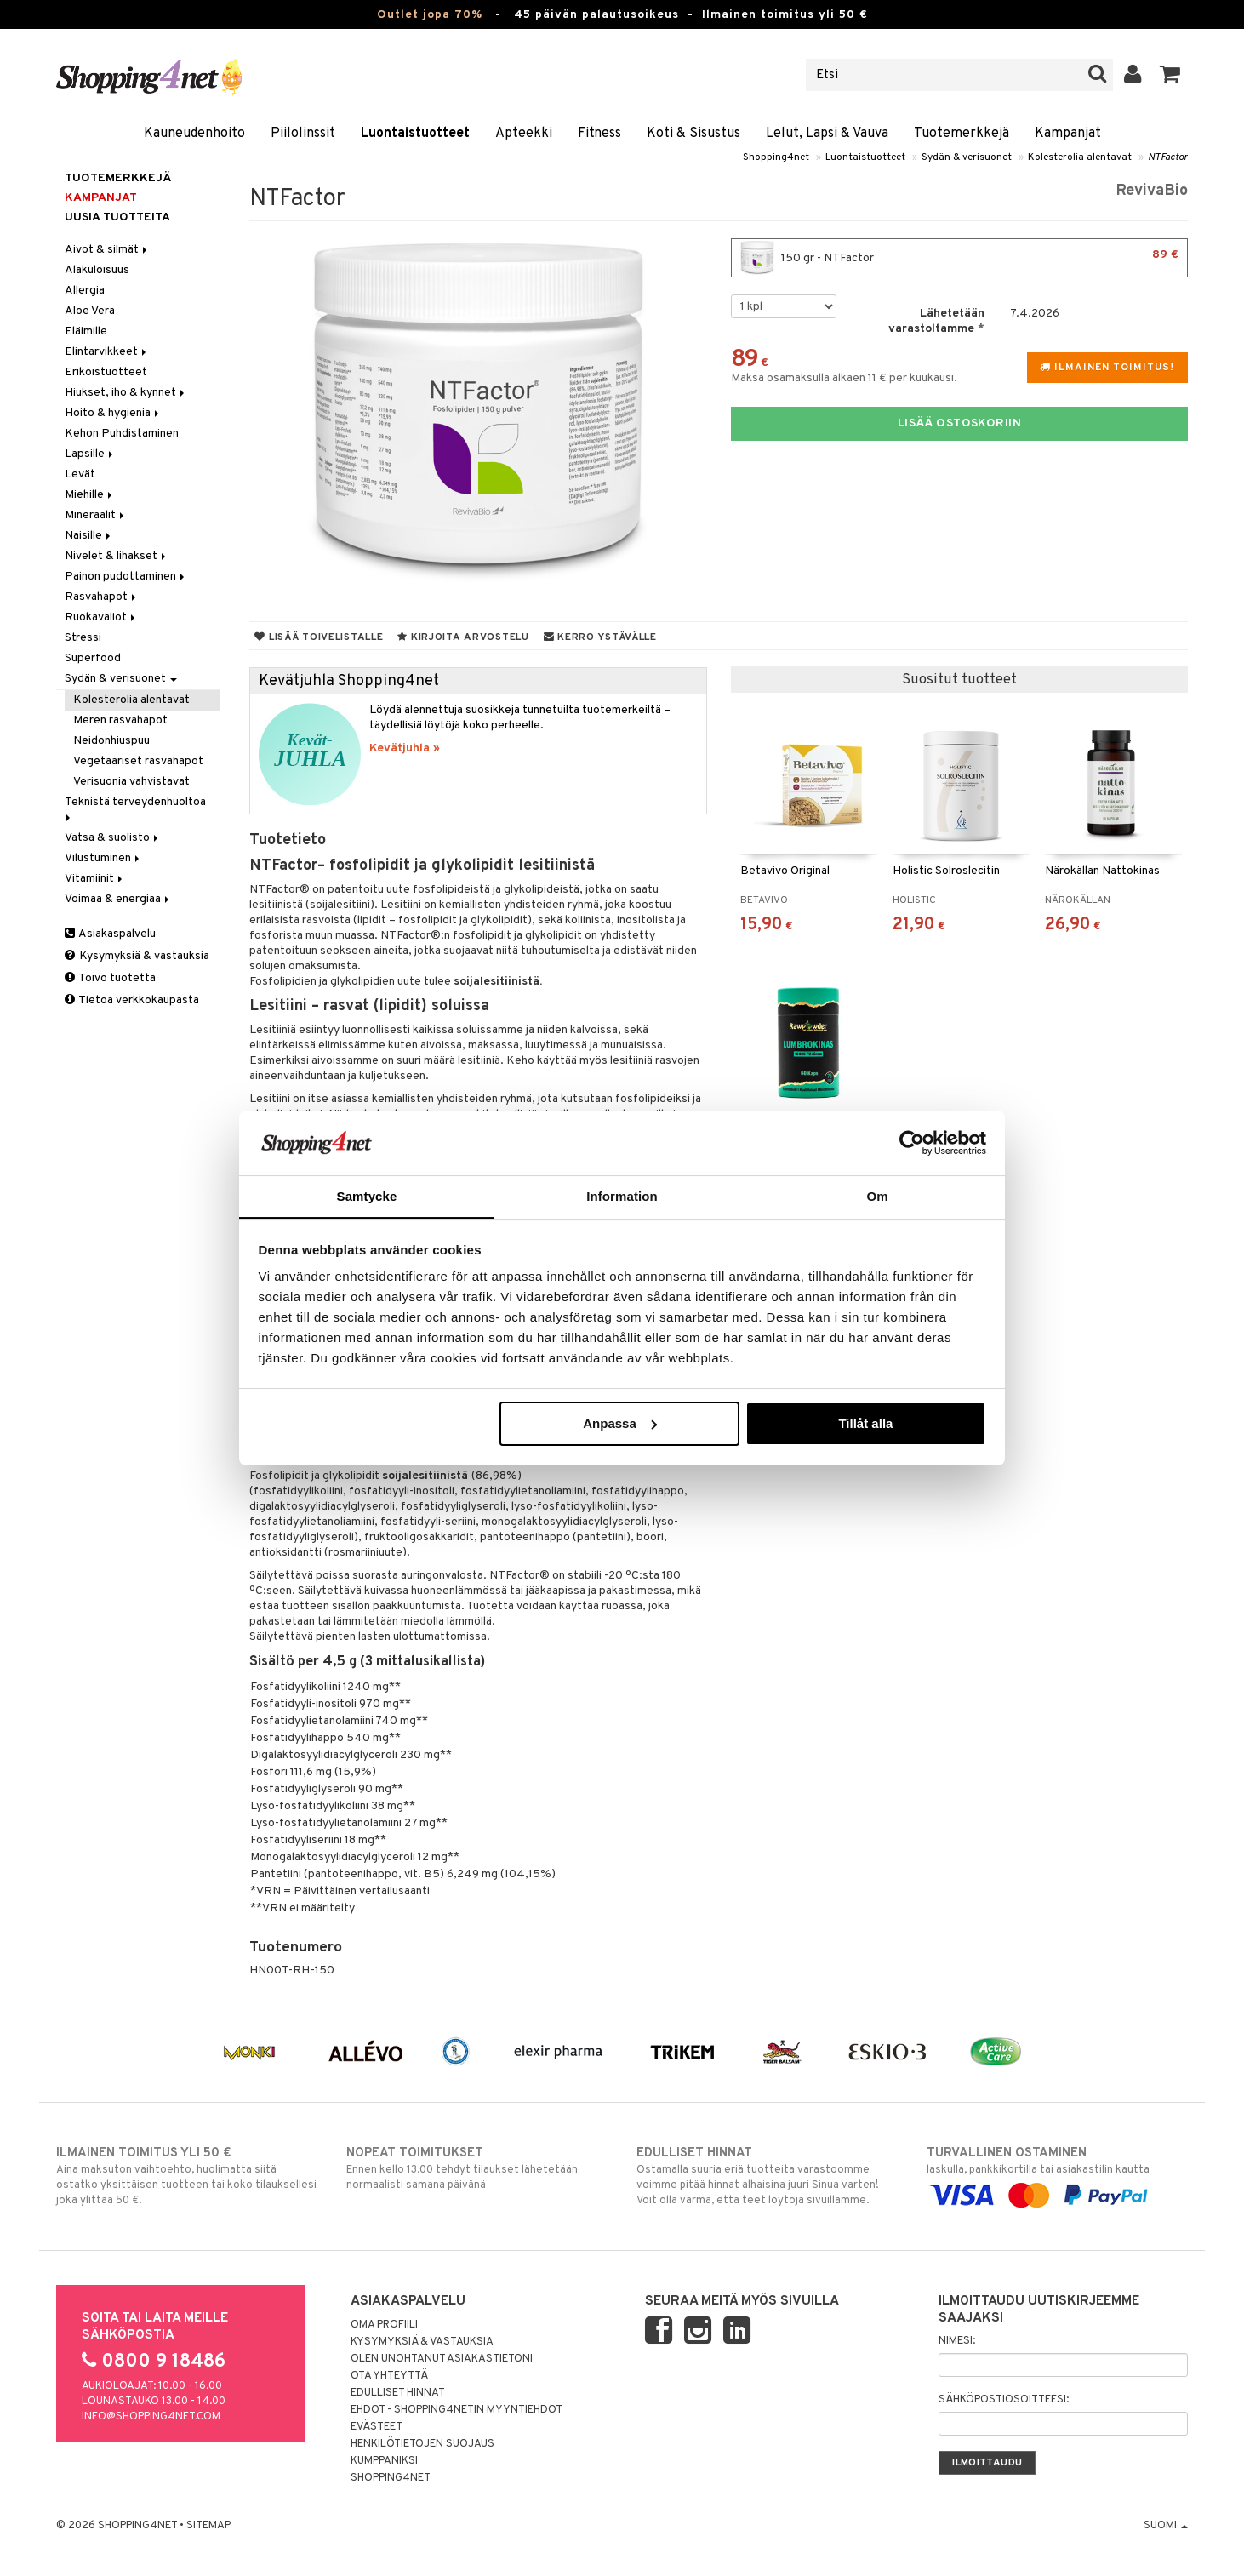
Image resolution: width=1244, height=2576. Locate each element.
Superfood (93, 658)
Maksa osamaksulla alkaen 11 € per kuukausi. (844, 378)
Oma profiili (384, 2325)
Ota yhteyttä (389, 2376)
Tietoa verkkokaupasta (132, 1000)
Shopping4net (776, 157)
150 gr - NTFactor (959, 258)
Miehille (90, 495)
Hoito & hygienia (113, 413)
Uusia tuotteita (117, 217)
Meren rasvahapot (120, 720)
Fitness (599, 133)
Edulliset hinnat (398, 2393)
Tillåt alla (865, 1423)
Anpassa (620, 1423)
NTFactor (1168, 157)
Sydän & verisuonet (967, 157)
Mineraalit (96, 515)
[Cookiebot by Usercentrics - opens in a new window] (911, 1143)
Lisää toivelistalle (318, 637)
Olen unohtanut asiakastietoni (442, 2359)
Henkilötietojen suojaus (422, 2444)
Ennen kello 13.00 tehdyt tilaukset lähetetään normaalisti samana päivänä (477, 2168)
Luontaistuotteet (415, 133)
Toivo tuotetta (110, 978)
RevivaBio (1152, 191)
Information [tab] (622, 1196)
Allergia (85, 290)
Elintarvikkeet (107, 352)
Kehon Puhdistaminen (122, 433)
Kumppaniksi (384, 2461)
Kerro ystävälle (600, 637)
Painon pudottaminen (126, 576)
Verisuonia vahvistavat (131, 781)
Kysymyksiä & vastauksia (137, 956)
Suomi (1166, 2526)
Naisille (89, 535)
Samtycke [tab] (367, 1196)
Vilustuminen (103, 858)
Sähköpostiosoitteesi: (1004, 2400)
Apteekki (523, 133)
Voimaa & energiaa (118, 899)
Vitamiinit (95, 878)
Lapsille (90, 454)
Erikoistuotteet (106, 372)
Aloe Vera (90, 311)
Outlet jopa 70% (429, 15)
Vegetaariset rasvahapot (138, 761)
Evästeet (376, 2427)
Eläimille (86, 331)
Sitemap (208, 2526)
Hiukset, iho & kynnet (126, 393)
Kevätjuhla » (404, 748)
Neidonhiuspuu (111, 741)
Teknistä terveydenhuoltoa (136, 808)
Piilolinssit (303, 133)
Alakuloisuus (97, 270)
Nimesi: (957, 2341)
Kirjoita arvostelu (462, 637)
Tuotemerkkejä (961, 133)
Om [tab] (876, 1196)
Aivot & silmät (107, 250)
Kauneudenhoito (194, 133)
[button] (1170, 75)
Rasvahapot (102, 597)
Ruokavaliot (101, 617)
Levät (80, 474)
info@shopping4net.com (151, 2417)
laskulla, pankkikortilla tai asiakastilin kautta (1057, 2174)
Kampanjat (1068, 133)
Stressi (83, 638)
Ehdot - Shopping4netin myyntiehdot (456, 2410)
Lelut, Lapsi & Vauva (827, 133)
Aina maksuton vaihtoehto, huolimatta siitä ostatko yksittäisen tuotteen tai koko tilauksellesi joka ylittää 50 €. (186, 2176)
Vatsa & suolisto (113, 838)
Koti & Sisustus (693, 133)
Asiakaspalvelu (110, 934)
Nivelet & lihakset (116, 556)
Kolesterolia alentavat (1080, 157)
